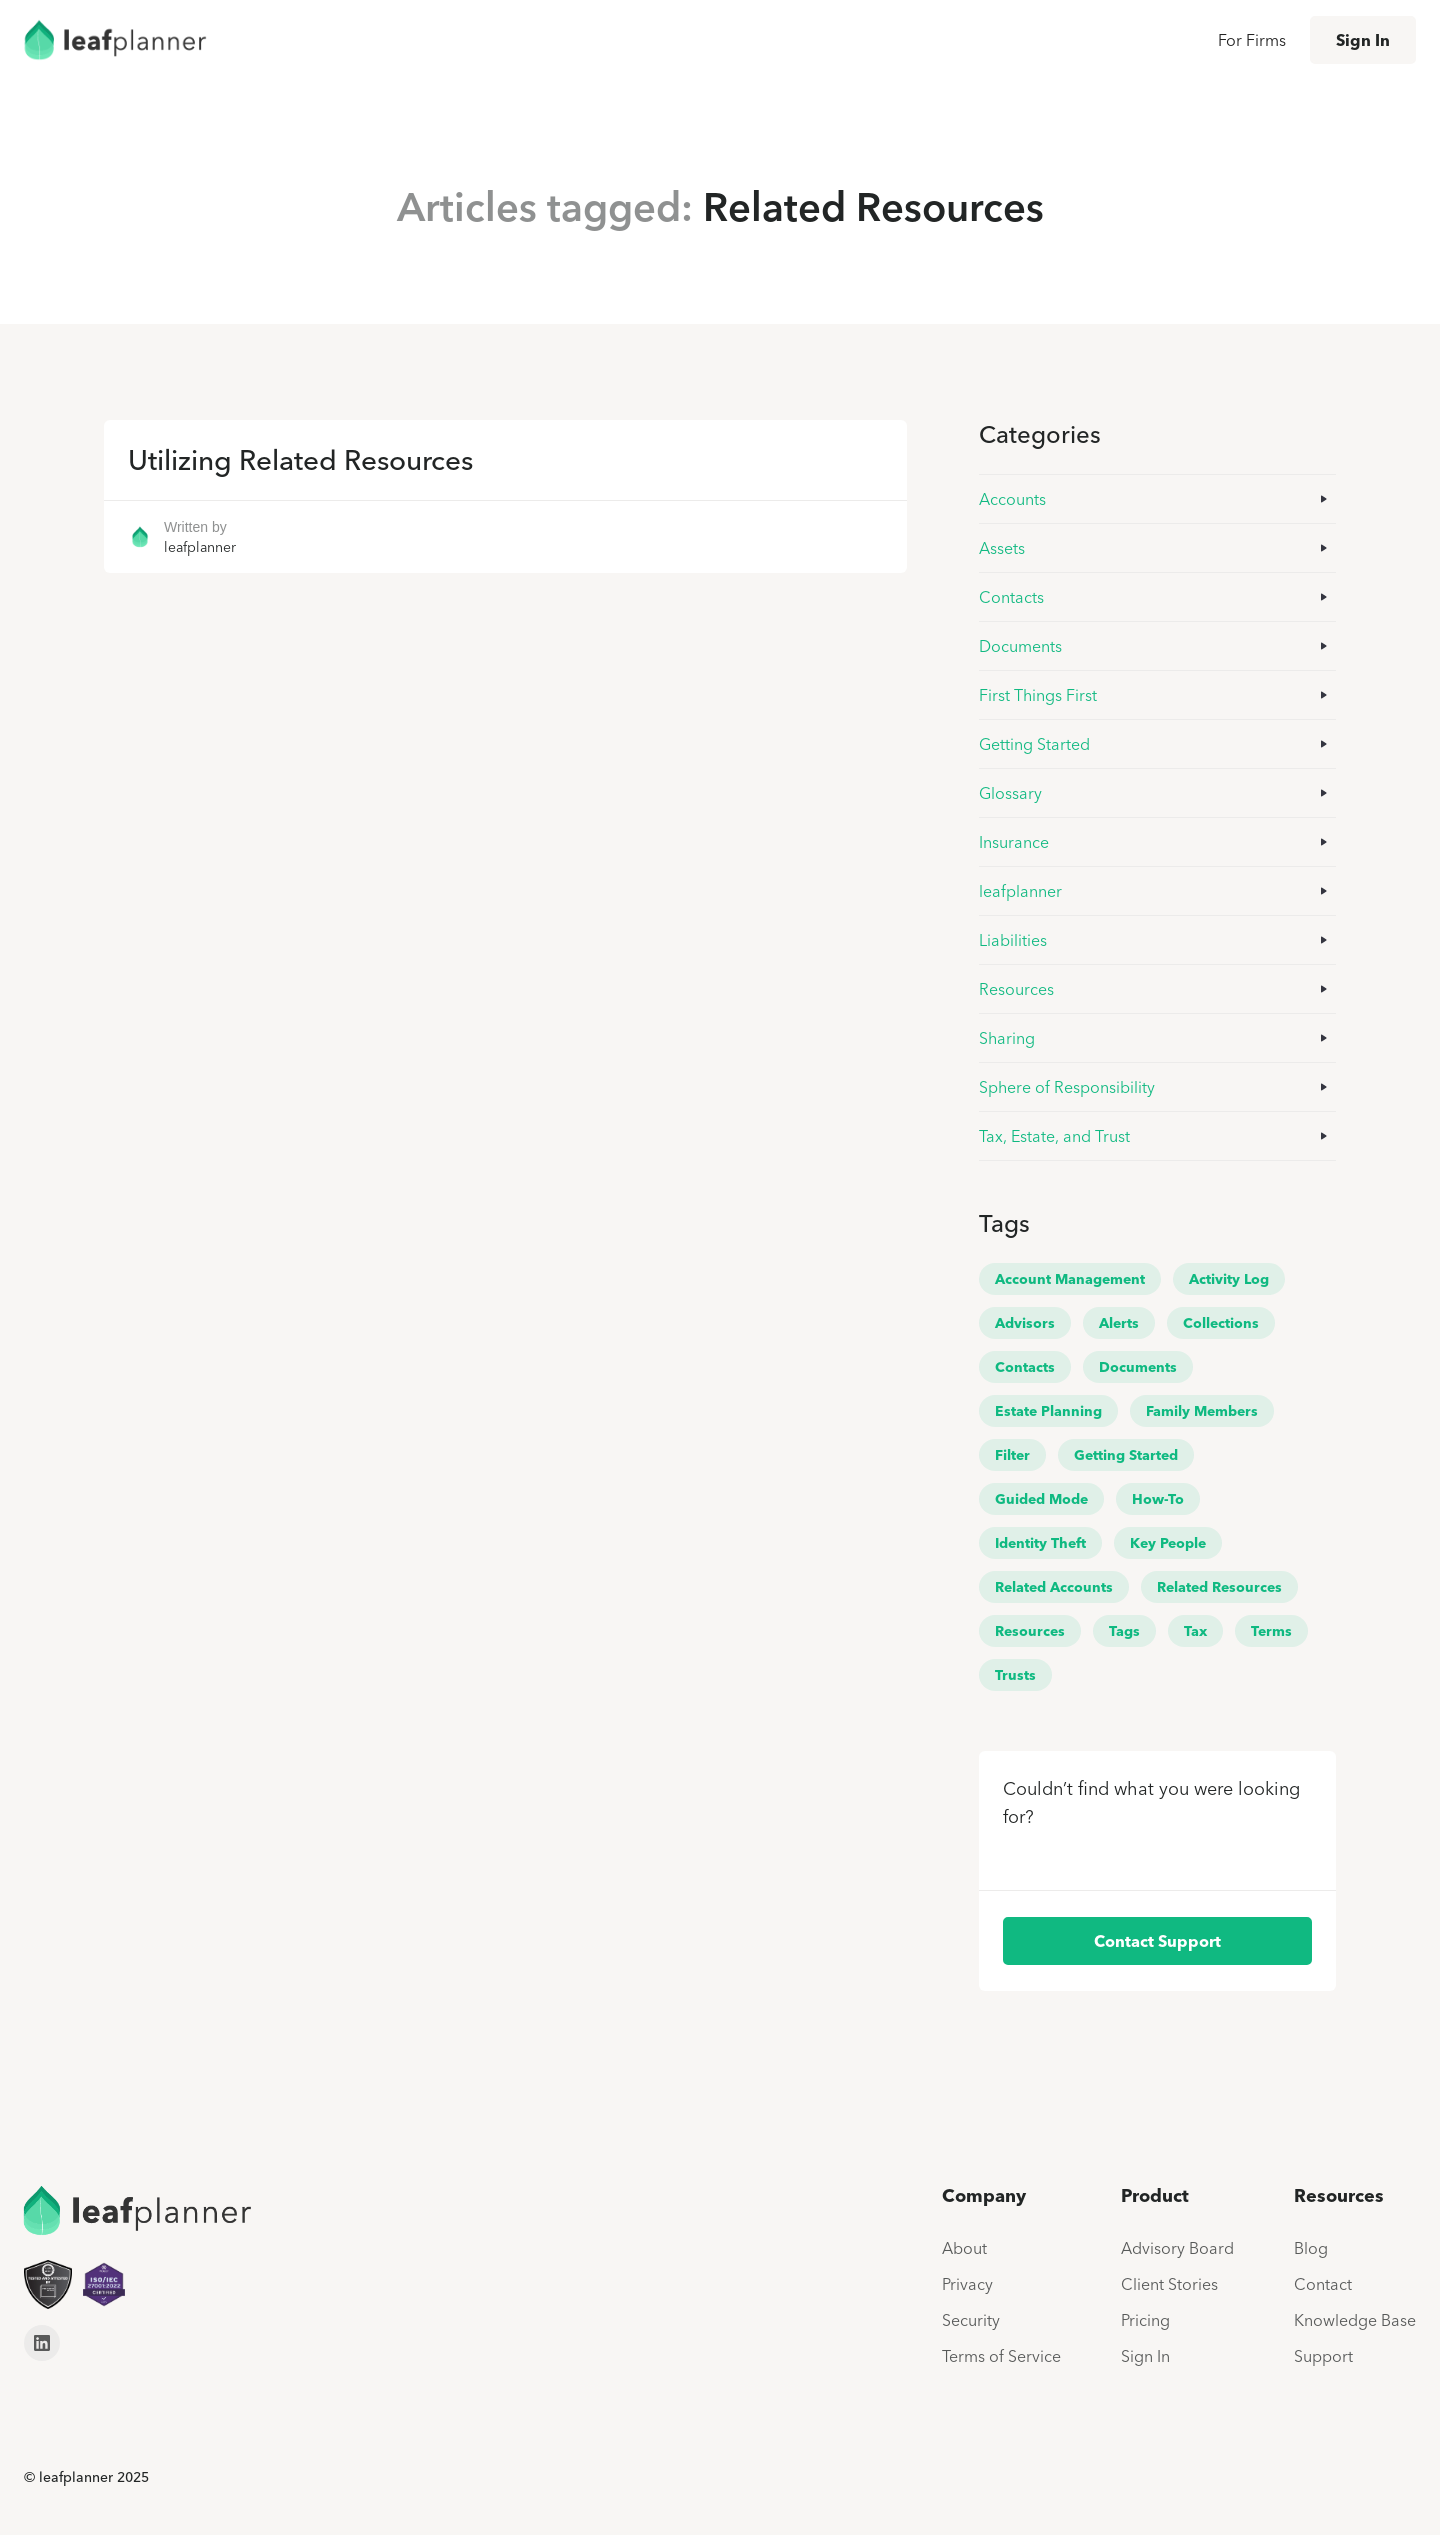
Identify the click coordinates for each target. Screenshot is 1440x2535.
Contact (1323, 2284)
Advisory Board (1177, 2248)
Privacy (967, 2284)
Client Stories (1169, 2284)
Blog (1311, 2248)
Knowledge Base (1355, 2320)
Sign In (1363, 40)
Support (1323, 2356)
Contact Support (1157, 1941)
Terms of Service (1001, 2356)
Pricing (1145, 2320)
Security (971, 2320)
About (964, 2248)
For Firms (1252, 40)
